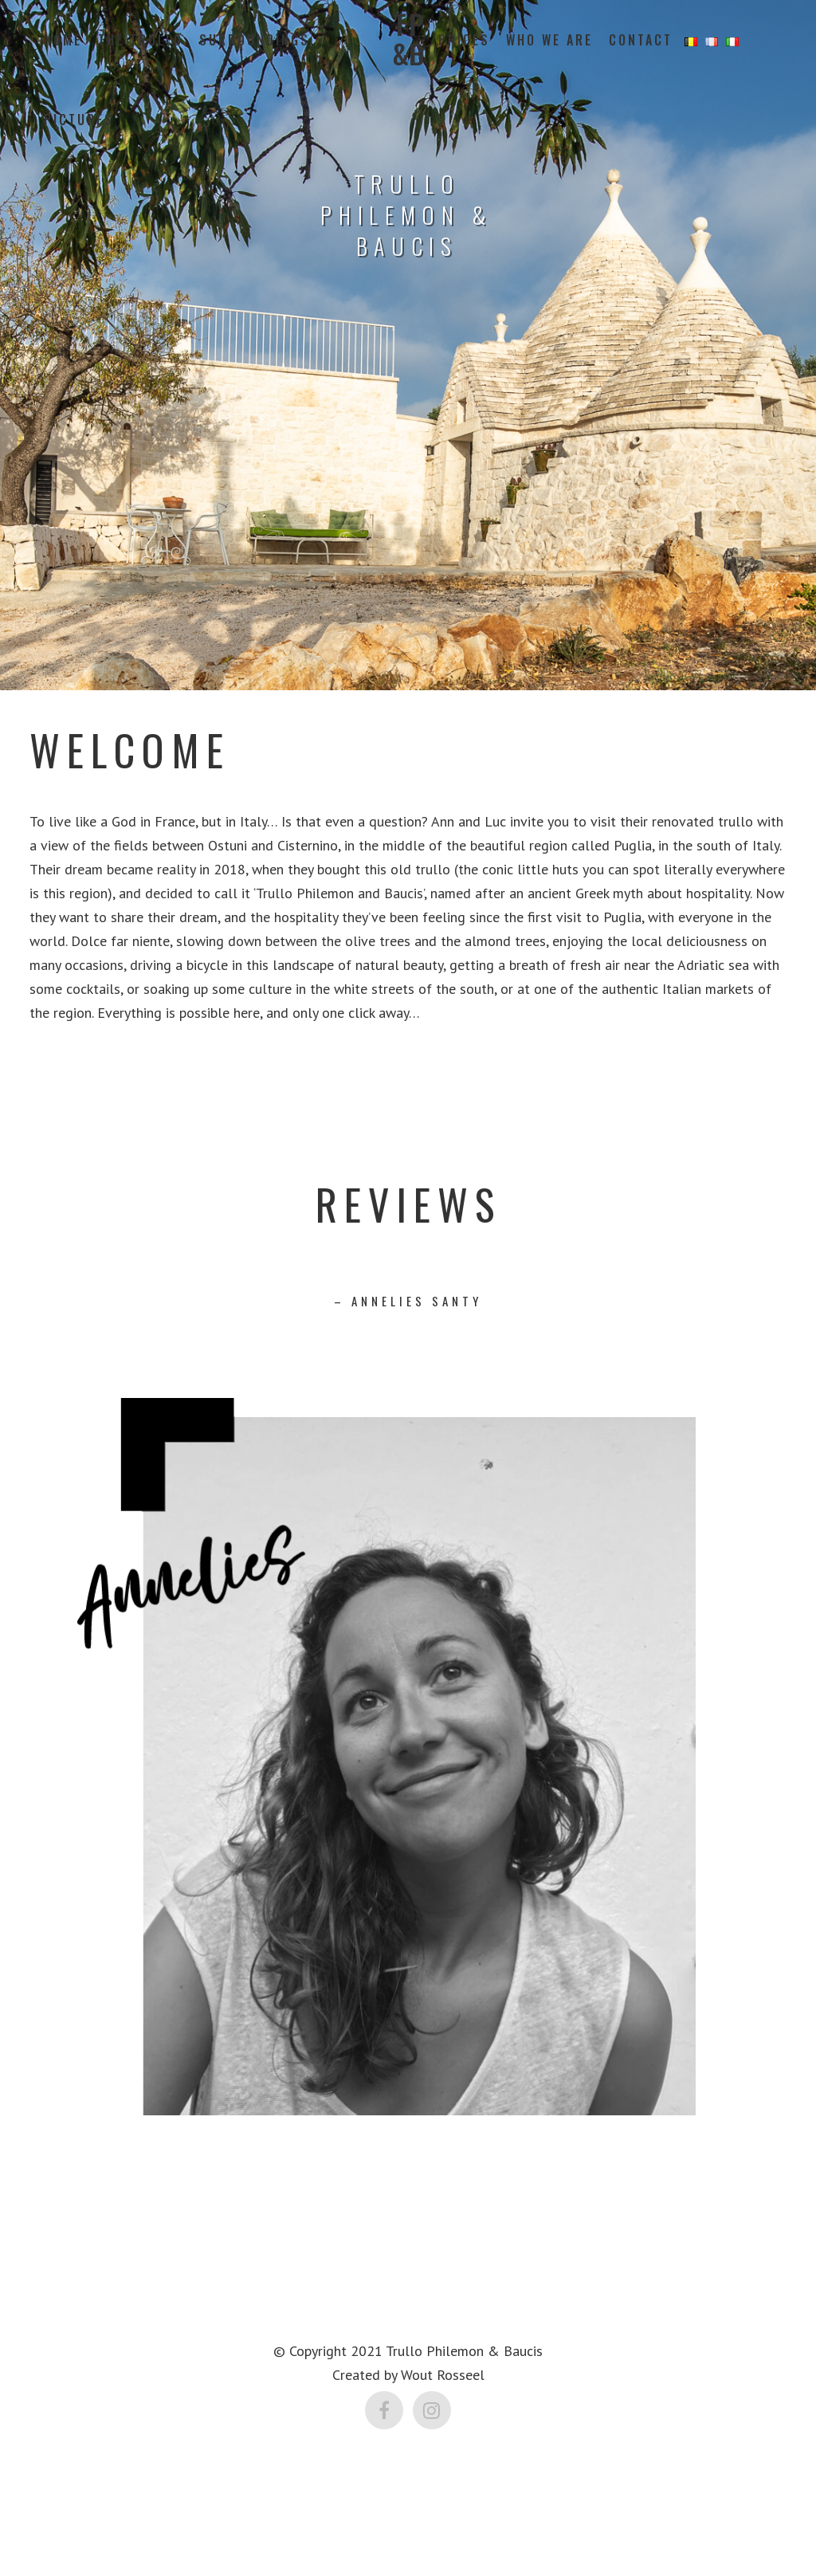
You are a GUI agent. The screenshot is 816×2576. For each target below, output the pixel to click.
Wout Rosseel (442, 2375)
